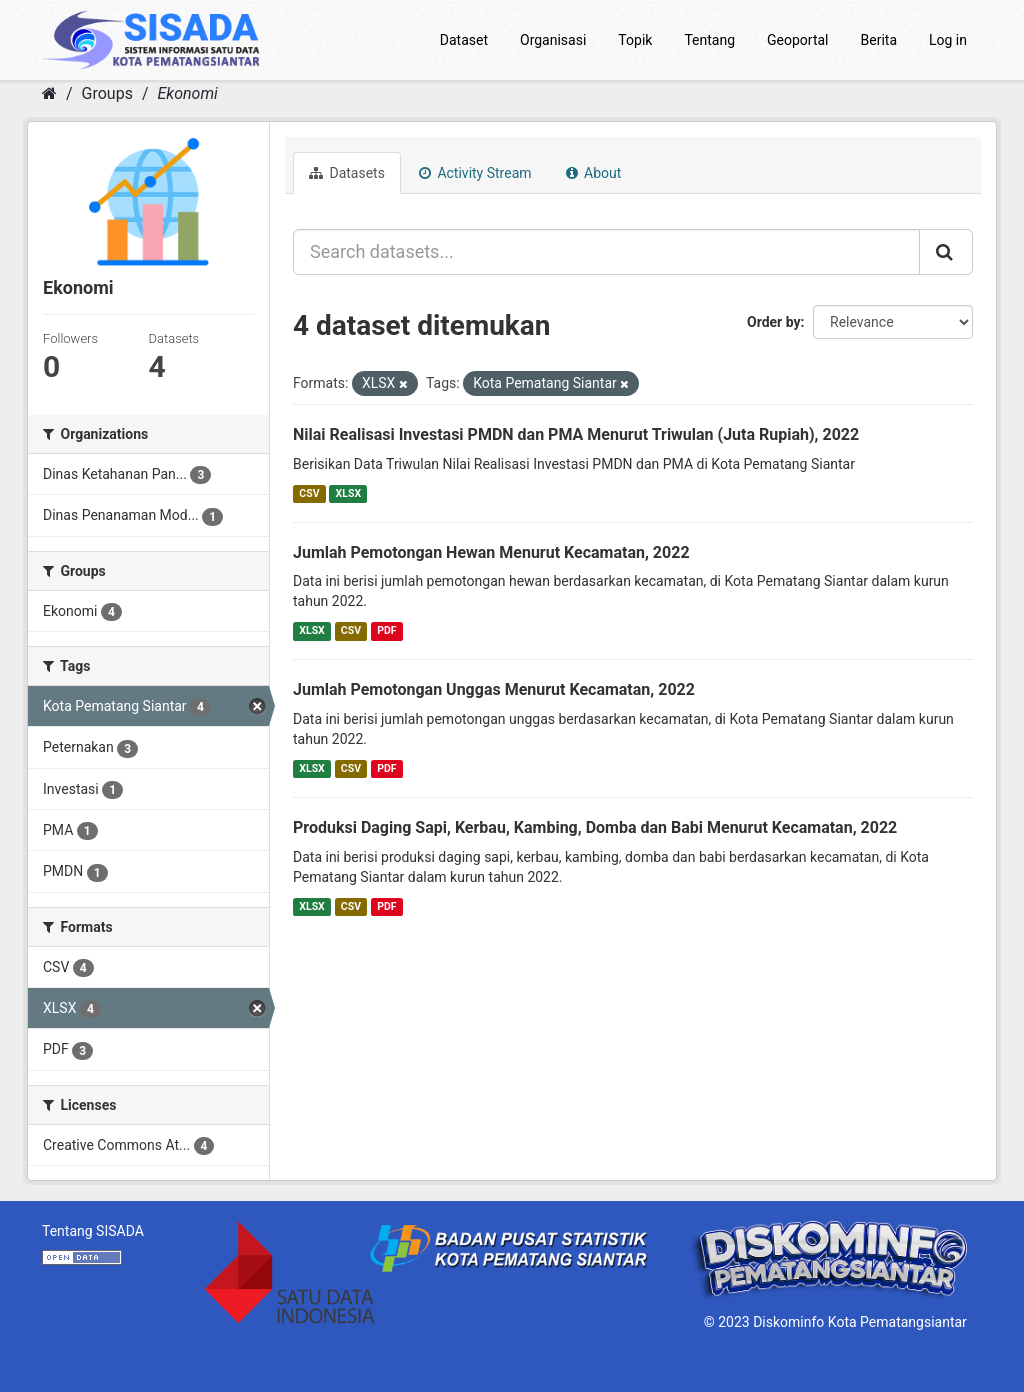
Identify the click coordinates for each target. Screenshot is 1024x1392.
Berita (879, 40)
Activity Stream (475, 173)
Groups (107, 93)
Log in (948, 40)
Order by (774, 322)
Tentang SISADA (93, 1231)
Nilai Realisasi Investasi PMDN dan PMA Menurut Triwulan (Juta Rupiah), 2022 (576, 434)
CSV (309, 493)
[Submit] (946, 252)
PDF (386, 630)
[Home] (49, 93)
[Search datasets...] (606, 252)
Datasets (347, 173)
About (594, 173)
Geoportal (797, 40)
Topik (635, 40)
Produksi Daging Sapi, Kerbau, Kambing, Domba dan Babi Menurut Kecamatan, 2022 (595, 827)
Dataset (464, 40)
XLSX (348, 493)
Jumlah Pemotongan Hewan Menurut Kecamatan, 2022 (491, 552)
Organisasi (553, 40)
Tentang (709, 40)
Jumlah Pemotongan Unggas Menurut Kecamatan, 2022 (494, 689)
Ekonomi (187, 93)
